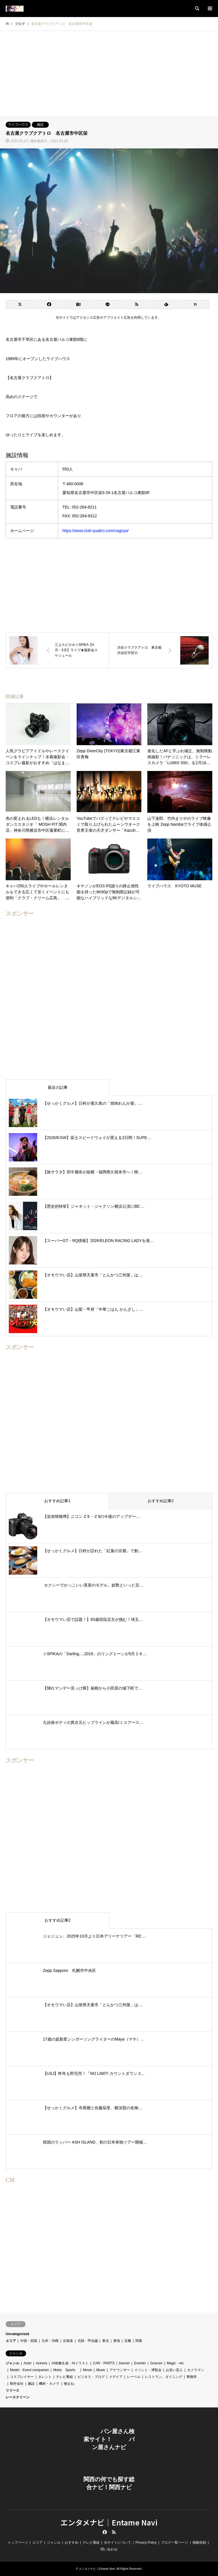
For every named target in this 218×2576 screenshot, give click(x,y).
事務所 (191, 2377)
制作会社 (17, 2384)
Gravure (156, 2363)
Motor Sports (66, 2370)
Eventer (140, 2363)
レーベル (134, 2377)
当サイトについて (117, 2543)
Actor (28, 2363)
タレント (45, 2377)
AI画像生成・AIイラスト (70, 2363)
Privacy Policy (146, 2543)
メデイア (116, 2377)
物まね (69, 2384)
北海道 (68, 2341)
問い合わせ (109, 2549)
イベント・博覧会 (148, 2370)
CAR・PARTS (103, 2363)
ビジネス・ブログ (91, 2377)
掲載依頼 (199, 2543)
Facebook (104, 2532)
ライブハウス (18, 125)
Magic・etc (175, 2363)
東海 (116, 2341)
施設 (40, 125)
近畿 (127, 2341)
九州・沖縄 (49, 2341)
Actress (41, 2363)
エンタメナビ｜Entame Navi (109, 2522)
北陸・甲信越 (87, 2341)
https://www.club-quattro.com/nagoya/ (95, 530)
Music (100, 2370)
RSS (114, 2532)
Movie (87, 2370)
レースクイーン (18, 2397)
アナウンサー (120, 2370)
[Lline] (107, 304)
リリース (12, 2390)
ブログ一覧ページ (174, 2543)
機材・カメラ (49, 2384)
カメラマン (195, 2370)
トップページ (18, 2543)
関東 (138, 2341)
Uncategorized (17, 2334)
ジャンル (12, 2363)
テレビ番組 (64, 2377)
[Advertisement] (109, 73)
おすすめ (71, 2543)
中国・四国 (28, 2341)
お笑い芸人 (174, 2370)
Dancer (124, 2363)
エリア (11, 2341)
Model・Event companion (29, 2370)
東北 (105, 2341)
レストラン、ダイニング (163, 2377)
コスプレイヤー (22, 2377)
